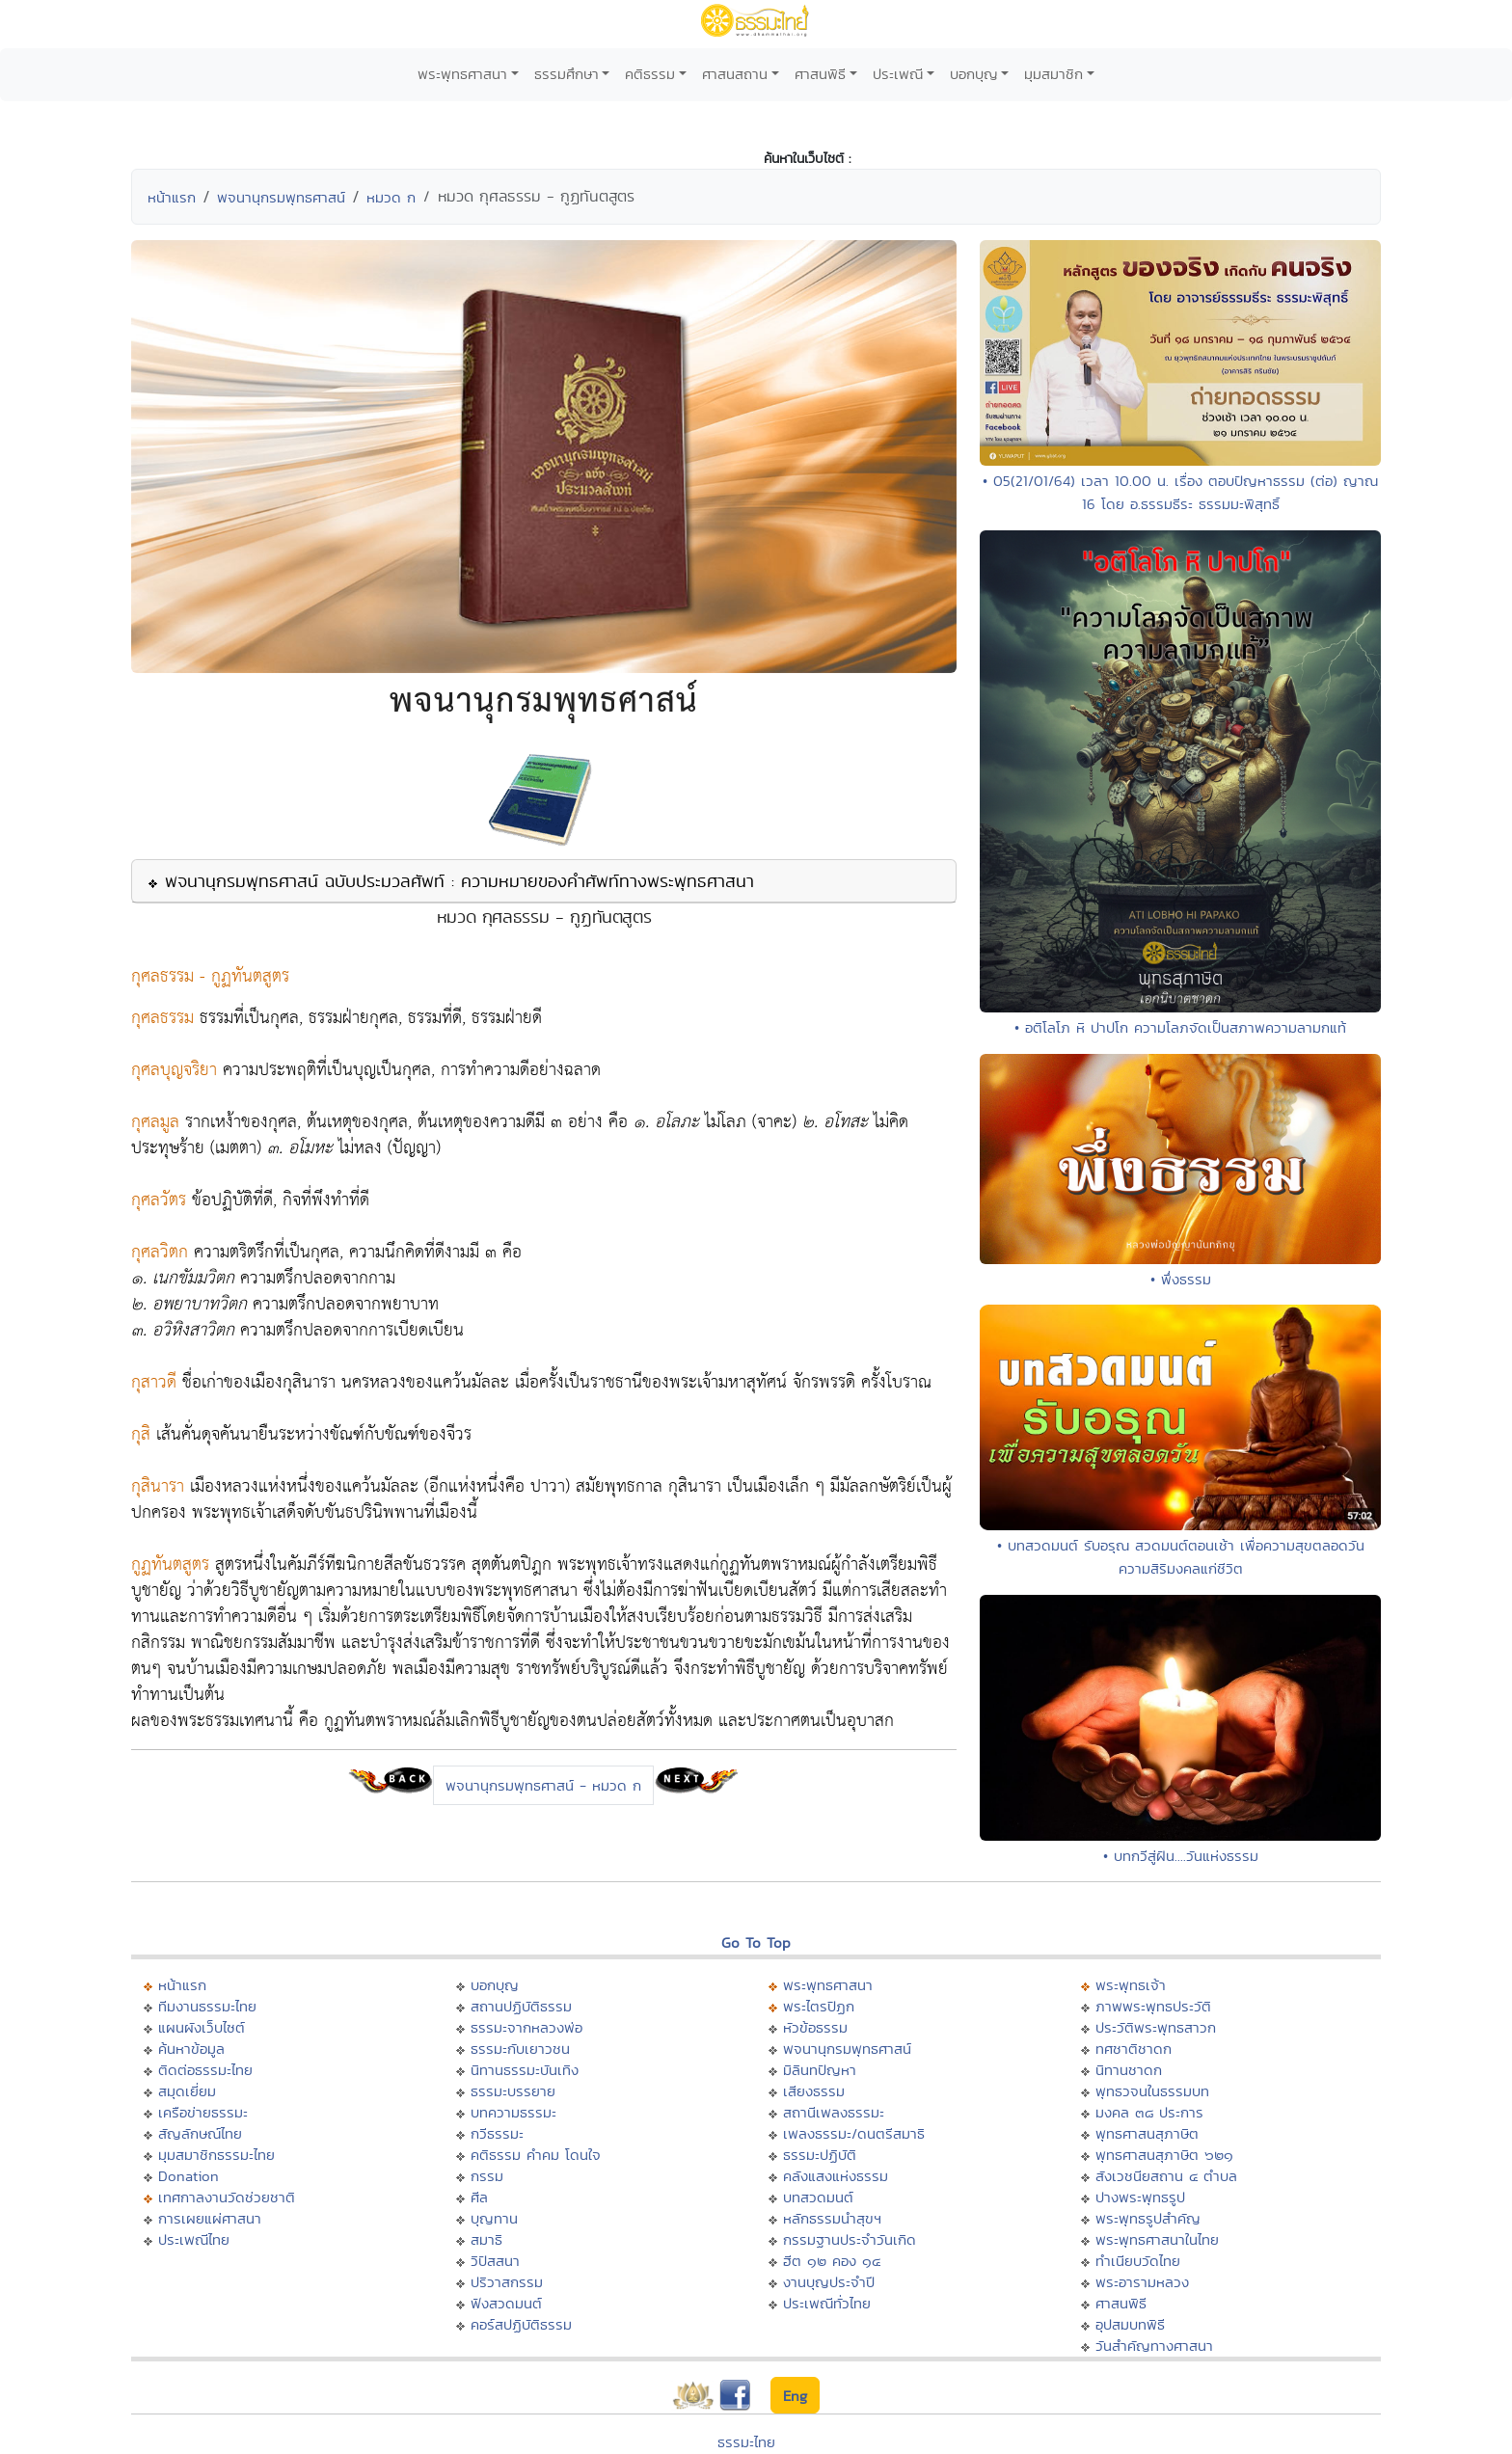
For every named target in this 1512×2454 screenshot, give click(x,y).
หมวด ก (391, 197)
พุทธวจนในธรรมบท (1152, 2091)
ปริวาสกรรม (507, 2282)
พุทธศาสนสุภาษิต (1147, 2133)
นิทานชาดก (1128, 2070)
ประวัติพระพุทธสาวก (1155, 2027)
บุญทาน (494, 2218)
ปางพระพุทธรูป (1140, 2197)
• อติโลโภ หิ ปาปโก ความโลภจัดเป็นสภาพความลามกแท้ (1180, 1027)
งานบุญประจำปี (829, 2282)
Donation (188, 2176)
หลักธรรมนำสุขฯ (832, 2218)
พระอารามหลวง (1142, 2282)
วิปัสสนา (495, 2261)
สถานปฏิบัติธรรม (521, 2006)
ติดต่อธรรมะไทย (205, 2070)
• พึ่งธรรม (1180, 1279)
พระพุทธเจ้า (1130, 1985)
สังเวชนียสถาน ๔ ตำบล (1166, 2176)
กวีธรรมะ (497, 2133)
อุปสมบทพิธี (1130, 2324)
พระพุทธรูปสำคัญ (1148, 2218)
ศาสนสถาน (735, 74)
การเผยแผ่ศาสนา (209, 2218)
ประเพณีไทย (194, 2239)
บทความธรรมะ (513, 2112)
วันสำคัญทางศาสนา (1154, 2345)
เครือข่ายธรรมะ (203, 2112)
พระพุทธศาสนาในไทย (1157, 2239)
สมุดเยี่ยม (187, 2091)
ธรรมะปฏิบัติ (819, 2154)
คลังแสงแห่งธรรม (835, 2176)
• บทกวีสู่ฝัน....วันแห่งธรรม (1180, 1856)
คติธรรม (650, 74)
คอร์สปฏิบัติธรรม (521, 2324)
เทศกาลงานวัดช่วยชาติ (226, 2197)
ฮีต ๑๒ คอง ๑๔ (831, 2261)
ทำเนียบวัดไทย (1137, 2261)
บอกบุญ (974, 74)
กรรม (487, 2176)
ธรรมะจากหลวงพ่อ (526, 2027)
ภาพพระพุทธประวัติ (1153, 2006)
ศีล (479, 2197)
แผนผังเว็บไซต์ (201, 2027)
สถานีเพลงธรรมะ (833, 2112)
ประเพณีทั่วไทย (827, 2303)
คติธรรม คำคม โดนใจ (536, 2154)
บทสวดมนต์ (818, 2197)
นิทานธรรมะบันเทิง (525, 2070)
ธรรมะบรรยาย (513, 2091)
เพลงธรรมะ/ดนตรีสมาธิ (854, 2133)
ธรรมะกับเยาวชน (520, 2048)
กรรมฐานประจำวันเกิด (849, 2239)
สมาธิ (486, 2239)
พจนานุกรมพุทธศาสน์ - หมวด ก (543, 1785)
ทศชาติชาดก (1133, 2048)
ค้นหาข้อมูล (191, 2048)
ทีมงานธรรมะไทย (207, 2006)
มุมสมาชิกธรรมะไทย (216, 2154)
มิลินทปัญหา (819, 2070)
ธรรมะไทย (746, 2442)
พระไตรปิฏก (818, 2006)
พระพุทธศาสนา (462, 74)
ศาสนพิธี (820, 74)
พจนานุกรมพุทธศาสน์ (281, 197)
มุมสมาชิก (1053, 74)
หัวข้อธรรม (815, 2027)
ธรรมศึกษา (566, 74)
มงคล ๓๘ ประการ (1149, 2112)
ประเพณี (898, 74)
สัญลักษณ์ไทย (200, 2133)
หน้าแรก (172, 197)
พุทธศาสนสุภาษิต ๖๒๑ (1164, 2154)
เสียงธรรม (814, 2091)
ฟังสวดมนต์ (506, 2303)
